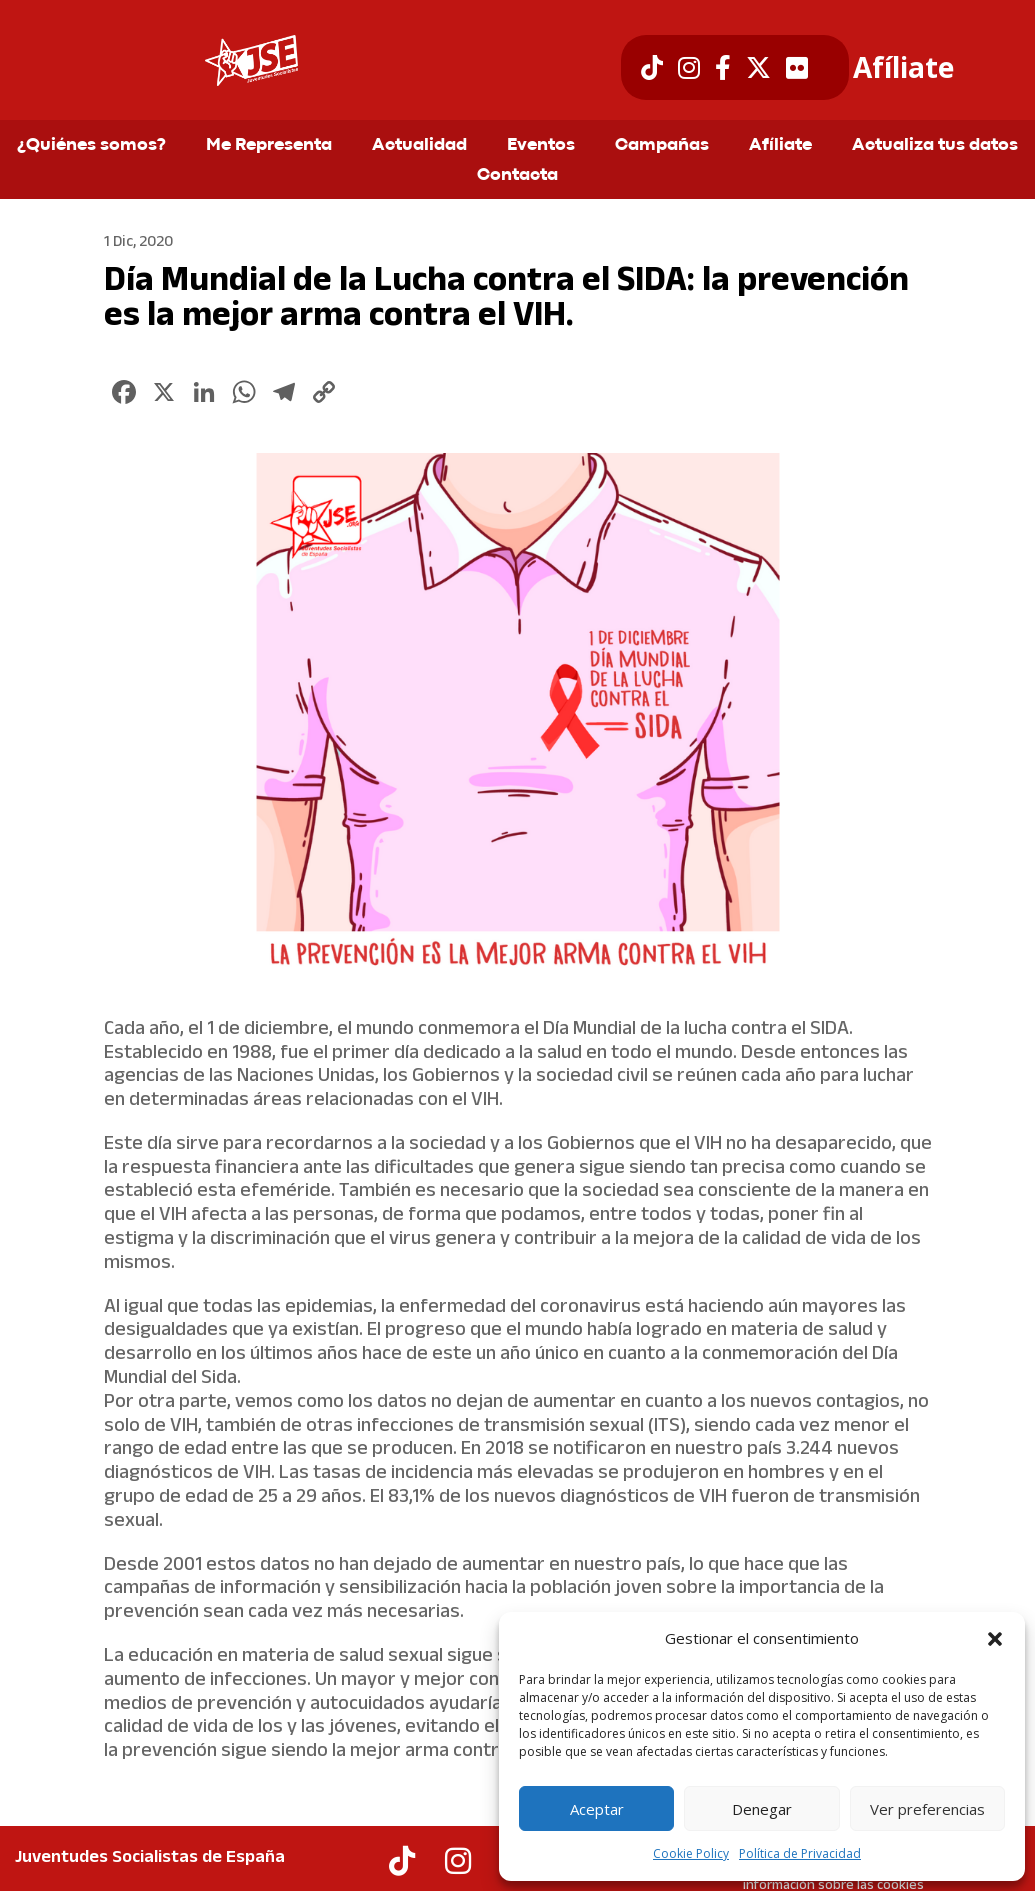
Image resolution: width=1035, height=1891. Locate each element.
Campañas (662, 146)
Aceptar (597, 1809)
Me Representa (269, 146)
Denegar (762, 1809)
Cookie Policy (691, 1853)
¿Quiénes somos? (91, 146)
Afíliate (903, 68)
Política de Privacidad (800, 1853)
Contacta (517, 176)
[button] (995, 1639)
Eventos (541, 146)
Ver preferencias (927, 1809)
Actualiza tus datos (935, 146)
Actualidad (419, 146)
